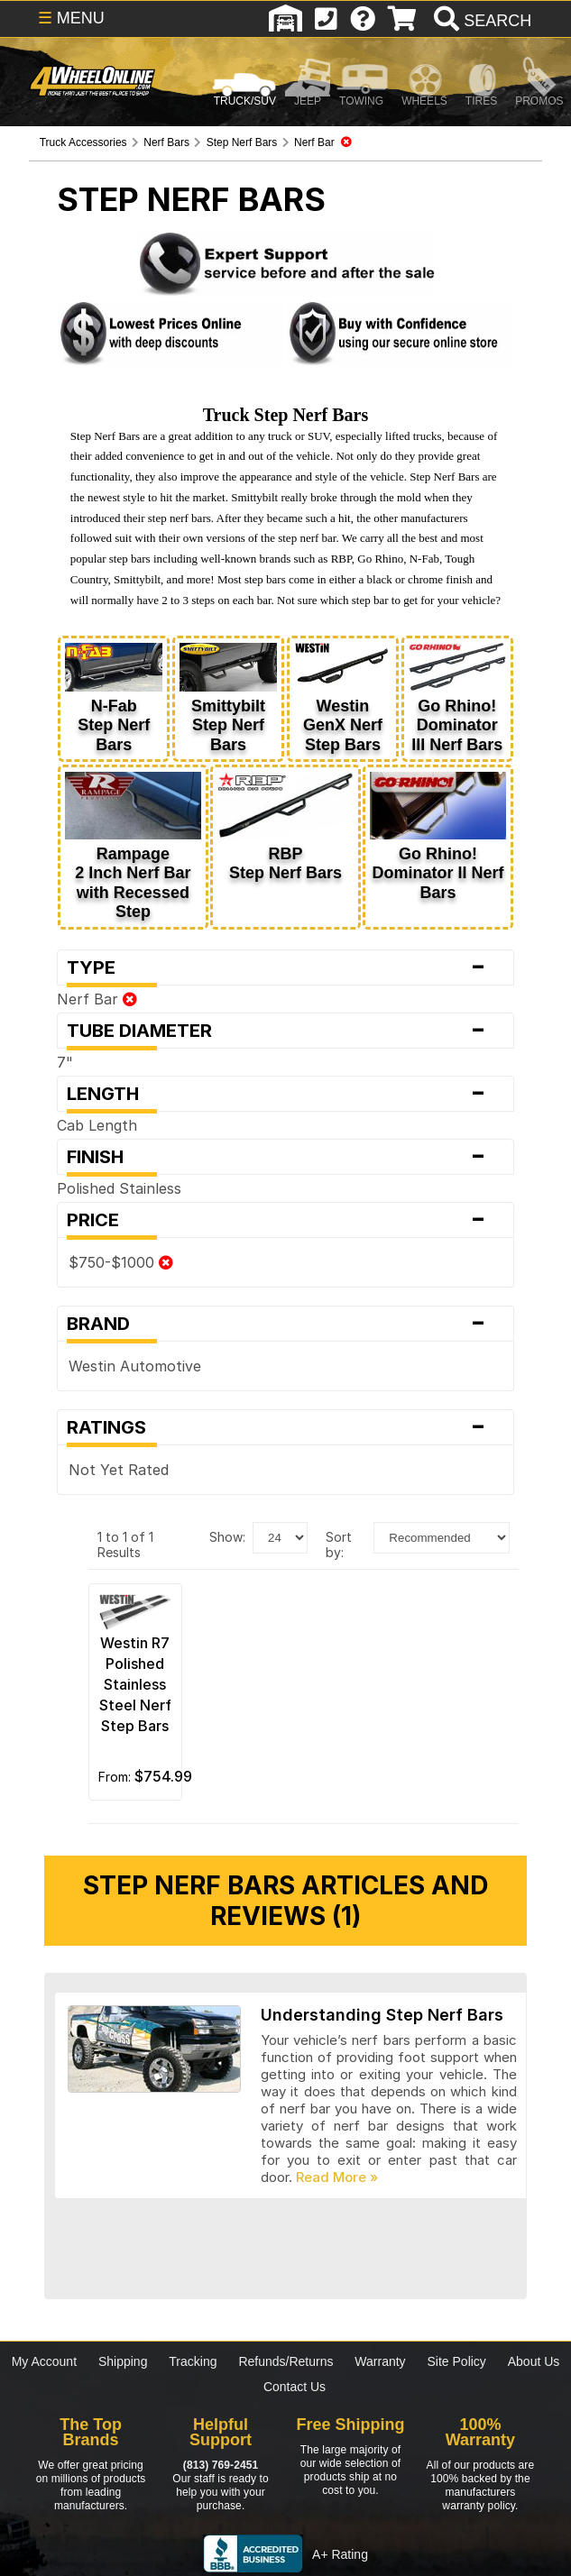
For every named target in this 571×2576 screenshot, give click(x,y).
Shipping (123, 2361)
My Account (44, 2361)
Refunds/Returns (285, 2361)
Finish (285, 1157)
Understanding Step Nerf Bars (382, 2014)
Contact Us (294, 2386)
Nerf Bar (97, 999)
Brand (285, 1324)
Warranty (380, 2361)
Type (285, 967)
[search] (480, 21)
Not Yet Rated (119, 1470)
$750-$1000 (121, 1262)
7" (65, 1062)
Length (285, 1094)
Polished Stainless (119, 1188)
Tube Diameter (285, 1031)
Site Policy (457, 2361)
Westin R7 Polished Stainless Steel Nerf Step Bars (135, 1684)
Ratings (285, 1427)
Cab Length (97, 1125)
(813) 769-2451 (220, 2465)
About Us (534, 2361)
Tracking (192, 2361)
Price (285, 1220)
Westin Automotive (135, 1366)
